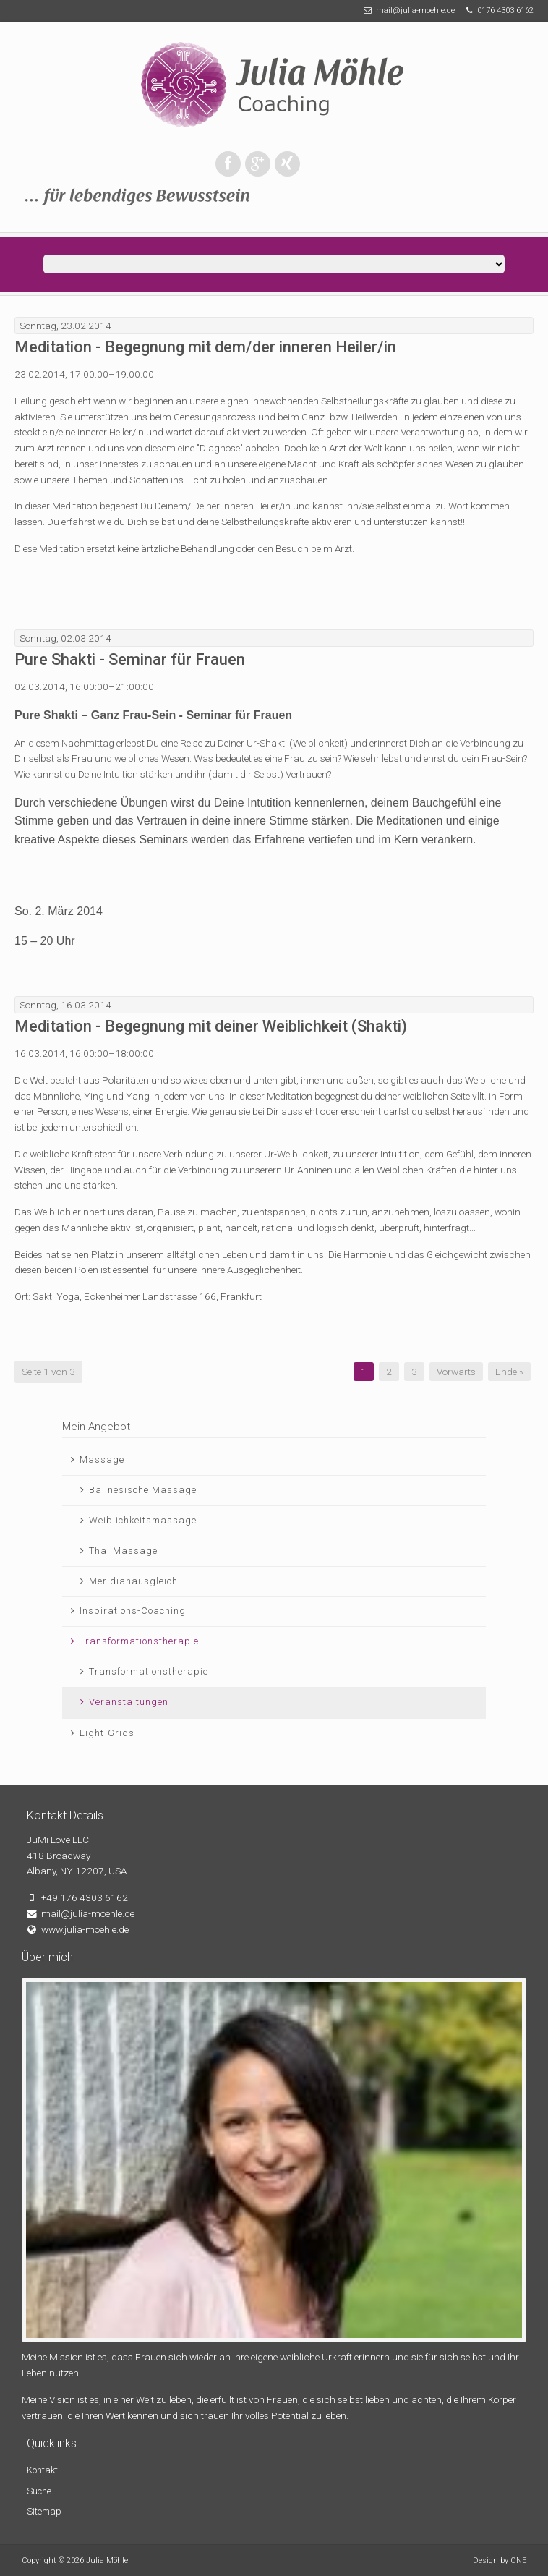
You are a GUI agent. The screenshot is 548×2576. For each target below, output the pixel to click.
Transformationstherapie (139, 1641)
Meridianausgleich (133, 1581)
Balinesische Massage (143, 1489)
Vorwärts (456, 1371)
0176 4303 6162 (505, 10)
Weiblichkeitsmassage (143, 1520)
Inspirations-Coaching (133, 1610)
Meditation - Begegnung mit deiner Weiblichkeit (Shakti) (210, 1026)
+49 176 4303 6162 (84, 1897)
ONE (518, 2560)
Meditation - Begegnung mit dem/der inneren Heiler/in (205, 347)
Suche (39, 2491)
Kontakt (42, 2470)
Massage (102, 1459)
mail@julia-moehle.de (415, 10)
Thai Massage (123, 1550)
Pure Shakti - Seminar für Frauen (129, 659)
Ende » (509, 1371)
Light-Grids (107, 1732)
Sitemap (44, 2511)
